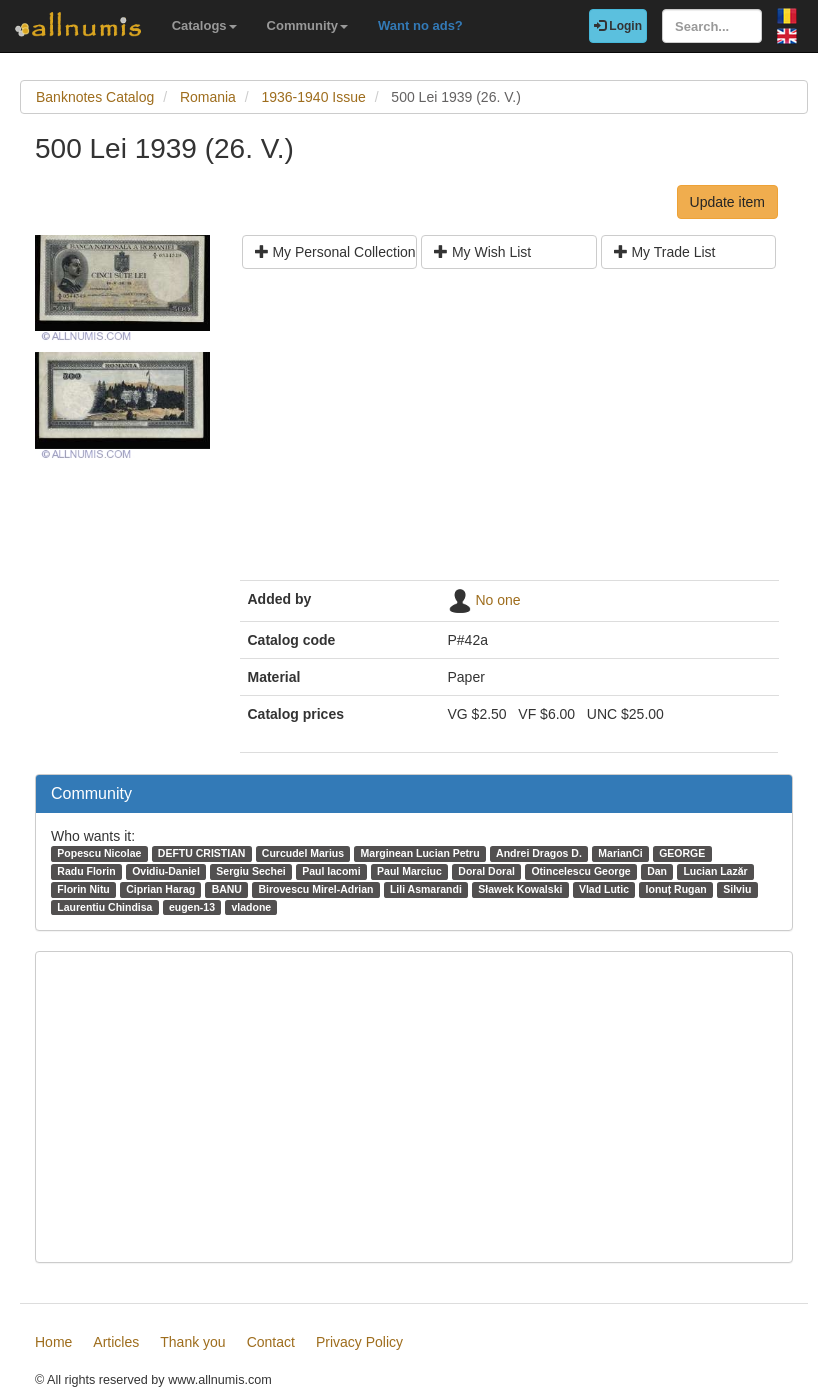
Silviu (737, 889)
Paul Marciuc (409, 871)
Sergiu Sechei (250, 871)
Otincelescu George (580, 871)
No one (497, 600)
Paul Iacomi (331, 871)
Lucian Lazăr (715, 871)
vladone (251, 907)
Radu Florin (86, 871)
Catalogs (204, 25)
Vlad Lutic (604, 889)
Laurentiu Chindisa (104, 907)
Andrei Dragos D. (539, 853)
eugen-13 (192, 907)
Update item (727, 202)
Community (308, 25)
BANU (227, 889)
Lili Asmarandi (426, 889)
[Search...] (712, 26)
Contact (271, 1342)
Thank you (192, 1342)
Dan (657, 871)
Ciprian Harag (160, 889)
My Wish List (482, 252)
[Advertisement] (509, 432)
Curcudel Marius (303, 853)
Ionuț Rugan (676, 889)
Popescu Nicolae (99, 853)
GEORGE (682, 853)
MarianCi (620, 853)
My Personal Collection (335, 252)
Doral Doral (486, 871)
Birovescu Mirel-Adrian (315, 889)
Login (618, 26)
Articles (116, 1342)
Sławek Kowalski (520, 889)
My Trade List (665, 252)
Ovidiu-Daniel (166, 871)
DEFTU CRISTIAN (202, 853)
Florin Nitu (83, 889)
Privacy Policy (359, 1342)
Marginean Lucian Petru (420, 853)
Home (53, 1342)
